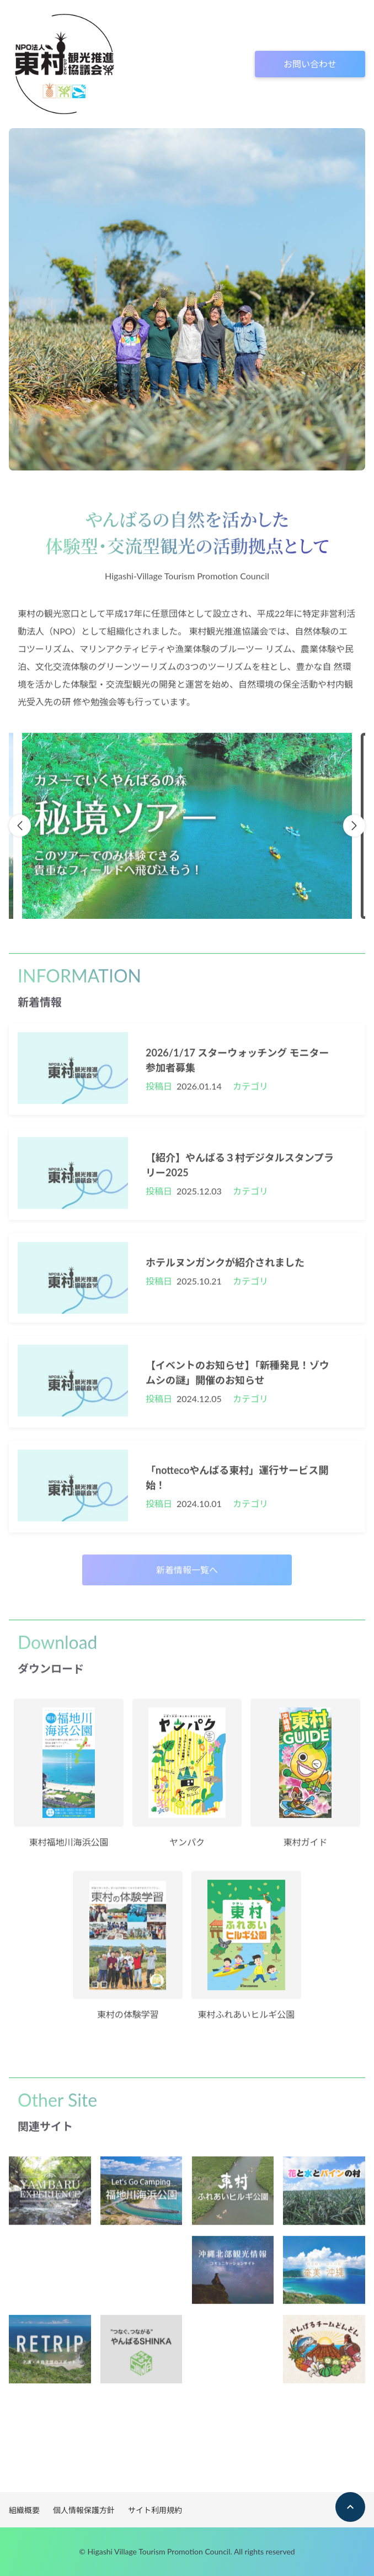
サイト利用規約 (155, 2510)
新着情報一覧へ (187, 1574)
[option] (187, 831)
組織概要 (24, 2510)
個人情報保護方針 (84, 2510)
